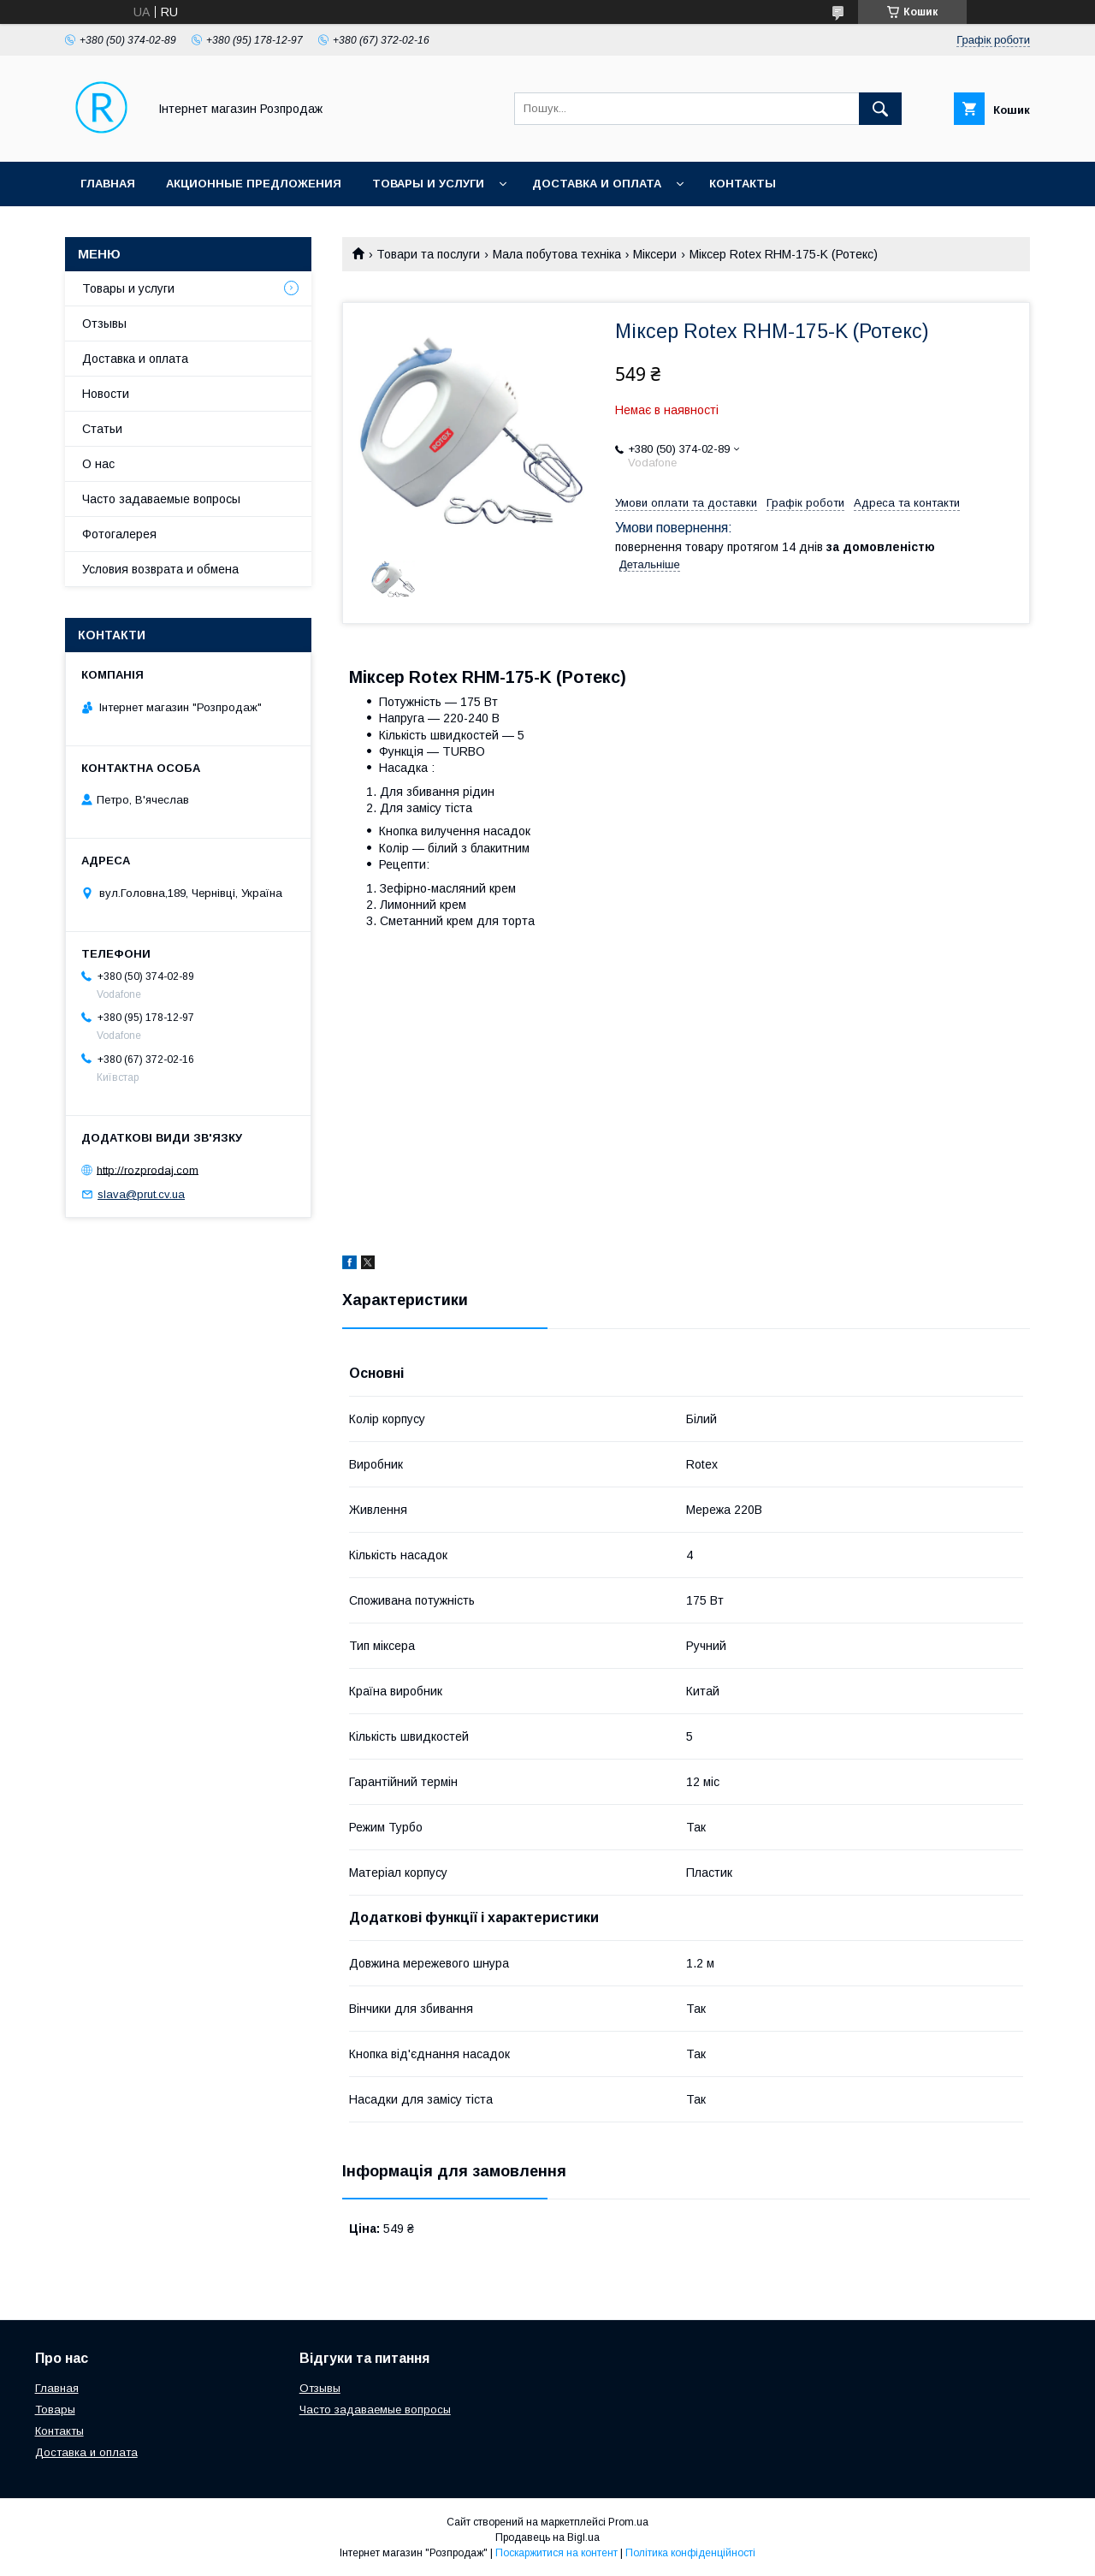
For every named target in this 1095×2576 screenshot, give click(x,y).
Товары (55, 2409)
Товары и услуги (428, 183)
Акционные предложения (253, 183)
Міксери (655, 254)
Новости (105, 394)
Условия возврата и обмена (160, 569)
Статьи (102, 429)
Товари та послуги (428, 254)
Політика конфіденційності (690, 2553)
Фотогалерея (119, 534)
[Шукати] (880, 108)
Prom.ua (628, 2522)
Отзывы (104, 323)
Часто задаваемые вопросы (161, 499)
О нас (98, 464)
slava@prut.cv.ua (141, 1194)
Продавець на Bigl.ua (547, 2537)
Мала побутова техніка (557, 254)
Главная (107, 183)
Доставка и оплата (596, 183)
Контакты (742, 183)
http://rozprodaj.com (147, 1169)
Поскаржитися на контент (556, 2553)
